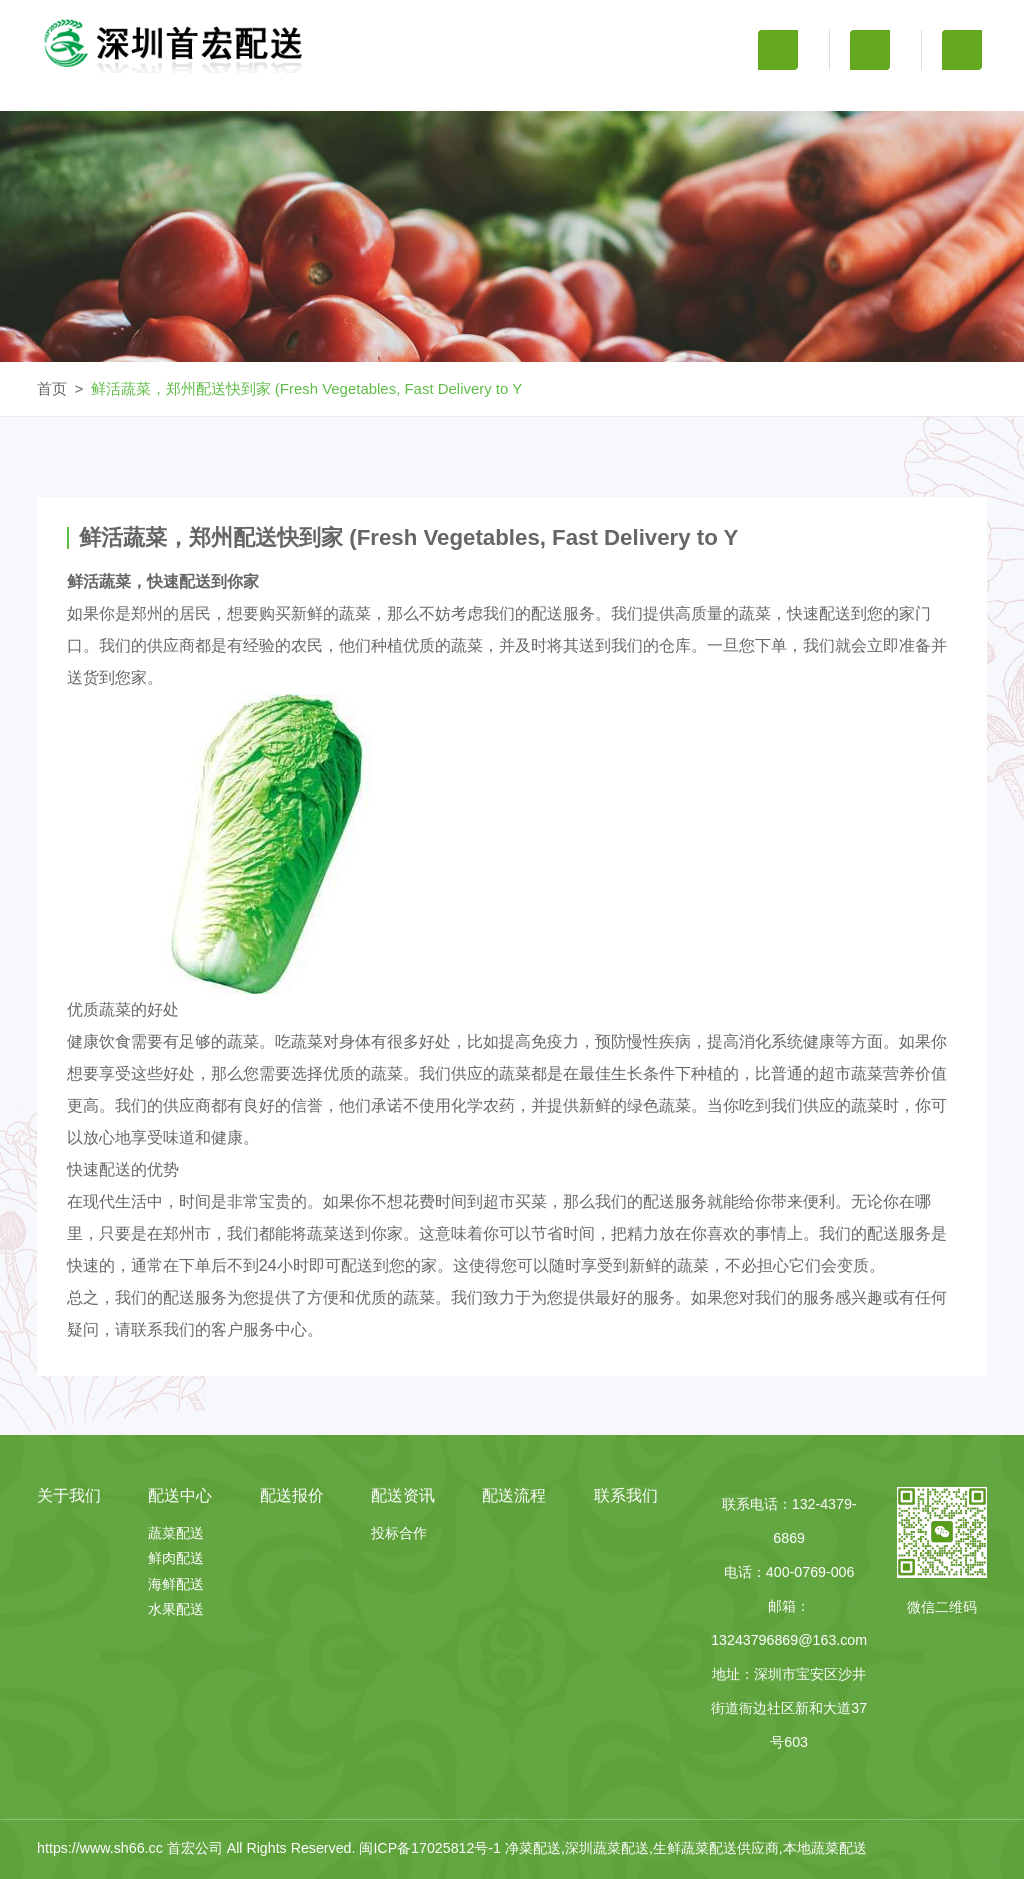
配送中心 (376, 92)
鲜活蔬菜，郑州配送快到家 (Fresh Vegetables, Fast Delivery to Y (307, 388)
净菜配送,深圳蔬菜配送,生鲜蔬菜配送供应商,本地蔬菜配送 (686, 1848)
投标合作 (399, 1533)
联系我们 (919, 92)
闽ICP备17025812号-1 (432, 1848)
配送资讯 (647, 92)
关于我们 (241, 92)
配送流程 (783, 92)
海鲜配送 (176, 1584)
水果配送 (176, 1609)
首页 (52, 388)
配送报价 (512, 92)
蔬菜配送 (176, 1533)
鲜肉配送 (176, 1558)
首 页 (105, 92)
